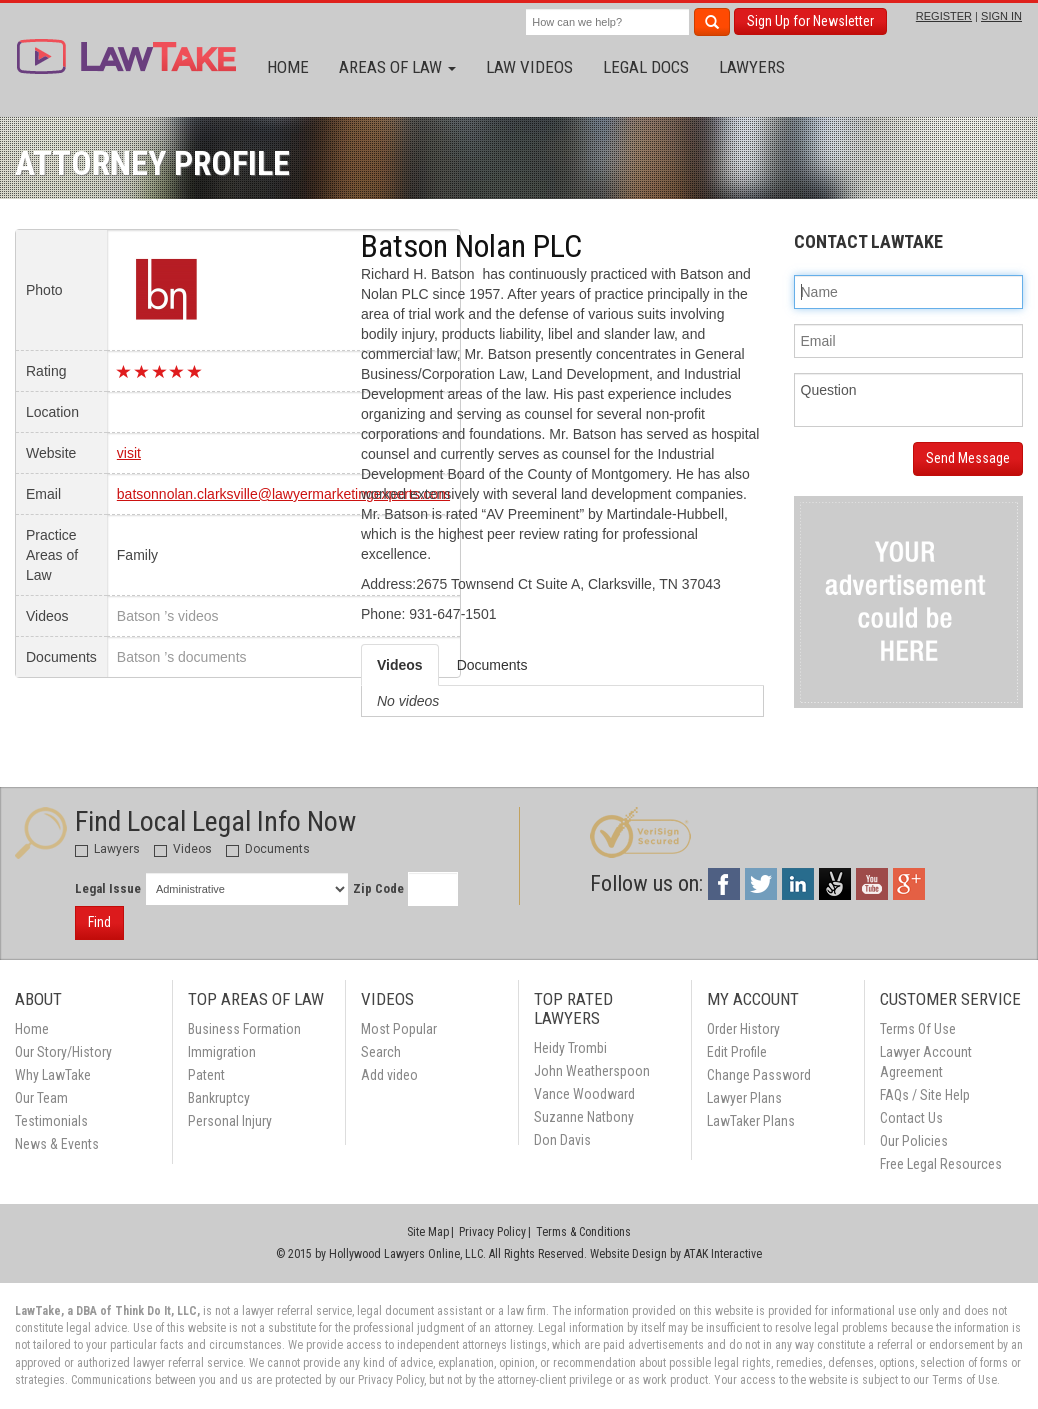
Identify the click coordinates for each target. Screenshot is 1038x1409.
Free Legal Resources (941, 1164)
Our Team (41, 1098)
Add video (389, 1075)
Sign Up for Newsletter (810, 21)
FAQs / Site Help (925, 1095)
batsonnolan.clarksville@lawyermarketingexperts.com (283, 494)
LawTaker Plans (751, 1121)
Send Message (968, 458)
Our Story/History (63, 1052)
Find (99, 922)
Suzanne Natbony (584, 1117)
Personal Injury (230, 1121)
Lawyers (752, 67)
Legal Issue (108, 888)
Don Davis (562, 1140)
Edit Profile (737, 1052)
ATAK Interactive (723, 1254)
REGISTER (944, 16)
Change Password (759, 1075)
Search (381, 1052)
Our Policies (914, 1141)
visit (129, 453)
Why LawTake (53, 1075)
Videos (183, 849)
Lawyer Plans (744, 1098)
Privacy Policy (492, 1232)
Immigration (222, 1052)
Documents (268, 849)
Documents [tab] (492, 665)
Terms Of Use (918, 1029)
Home (288, 67)
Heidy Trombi (570, 1048)
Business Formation (244, 1029)
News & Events (57, 1144)
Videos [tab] (400, 665)
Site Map (428, 1232)
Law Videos (529, 67)
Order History (743, 1029)
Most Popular (399, 1029)
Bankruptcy (219, 1098)
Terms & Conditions (583, 1232)
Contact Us (911, 1118)
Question (909, 400)
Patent (206, 1075)
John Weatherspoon (592, 1071)
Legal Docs (646, 67)
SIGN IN (1001, 16)
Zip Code (378, 888)
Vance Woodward (584, 1094)
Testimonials (51, 1121)
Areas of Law (397, 67)
